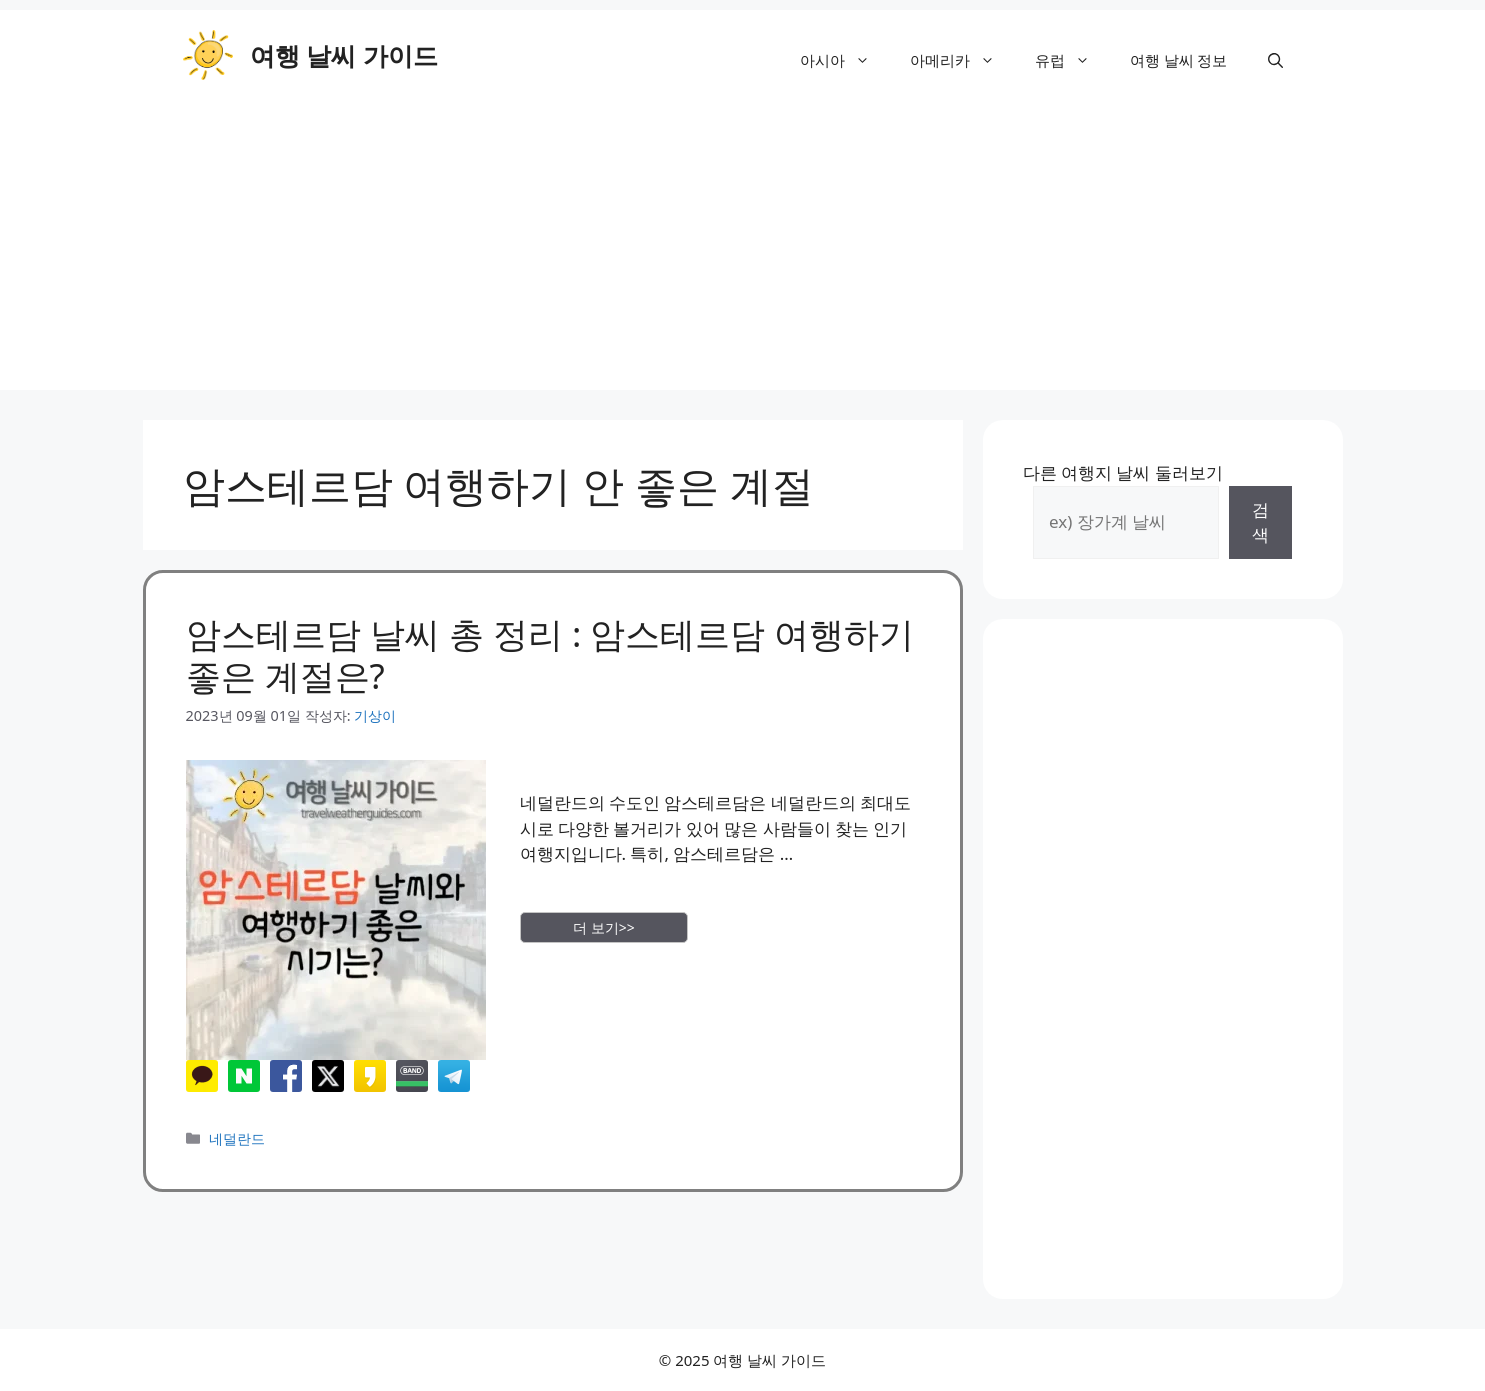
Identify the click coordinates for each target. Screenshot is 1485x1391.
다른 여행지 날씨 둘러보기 (1123, 472)
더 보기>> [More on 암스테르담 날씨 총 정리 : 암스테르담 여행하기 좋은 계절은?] (604, 927)
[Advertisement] (743, 250)
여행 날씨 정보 (1179, 60)
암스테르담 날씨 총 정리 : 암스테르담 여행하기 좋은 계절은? (550, 654)
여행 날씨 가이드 (344, 55)
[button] (1275, 60)
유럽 (1072, 60)
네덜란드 (237, 1138)
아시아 (845, 60)
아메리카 (962, 60)
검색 (1260, 522)
